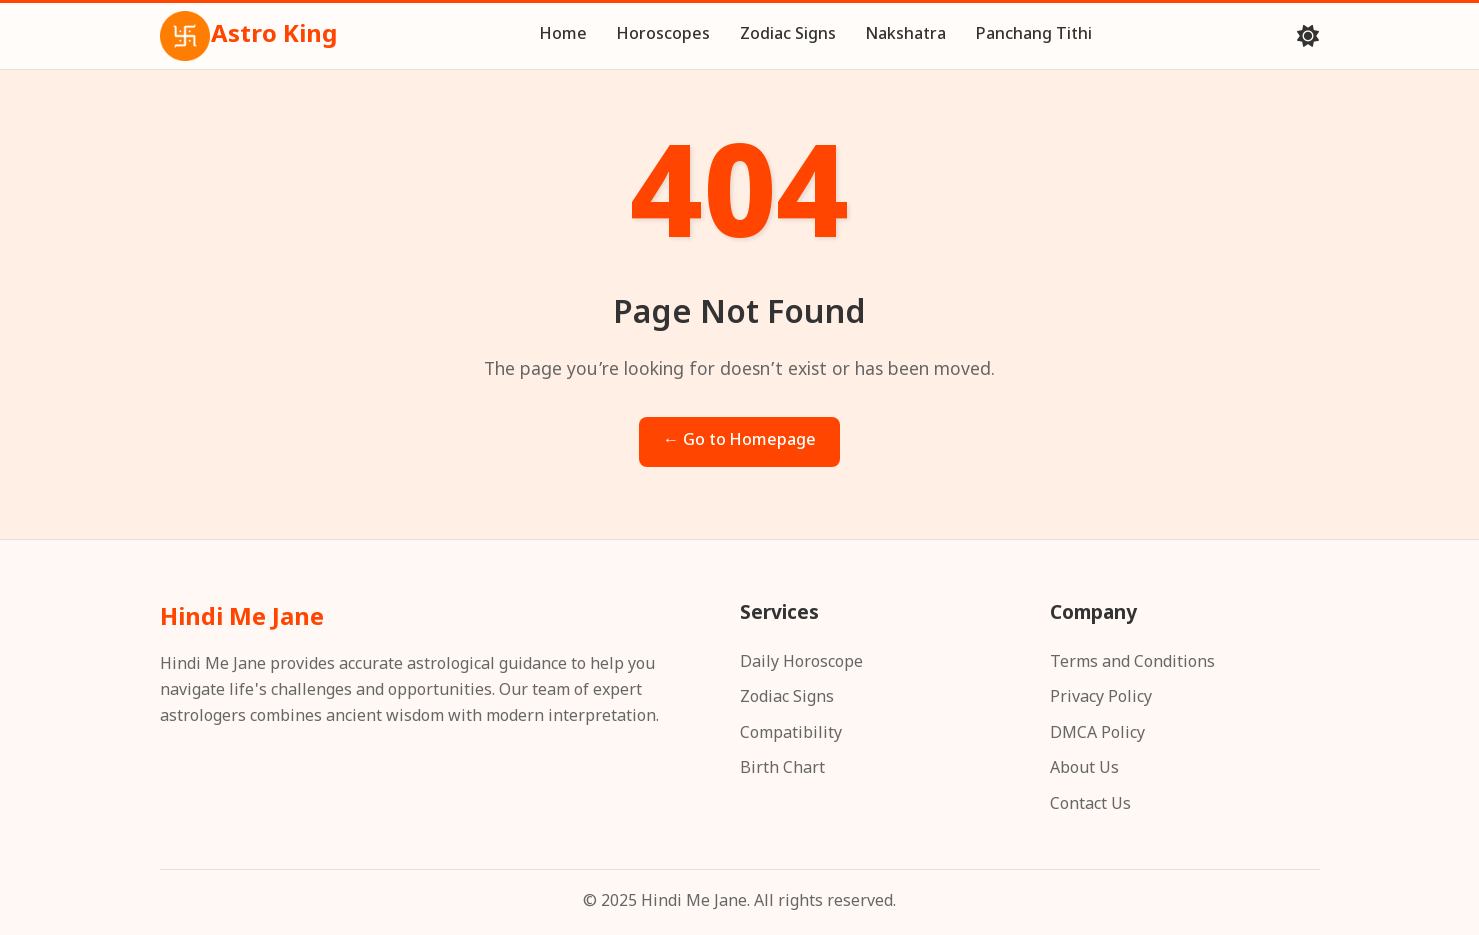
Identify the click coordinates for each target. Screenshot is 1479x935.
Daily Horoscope (801, 663)
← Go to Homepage (739, 441)
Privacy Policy (1101, 698)
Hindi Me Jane (242, 619)
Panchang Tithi (1034, 35)
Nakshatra (906, 35)
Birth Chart (782, 769)
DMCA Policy (1097, 734)
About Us (1084, 769)
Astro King (248, 36)
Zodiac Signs (788, 35)
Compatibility (791, 734)
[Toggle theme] (1308, 36)
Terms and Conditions (1132, 663)
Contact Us (1090, 805)
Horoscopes (663, 35)
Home (563, 35)
